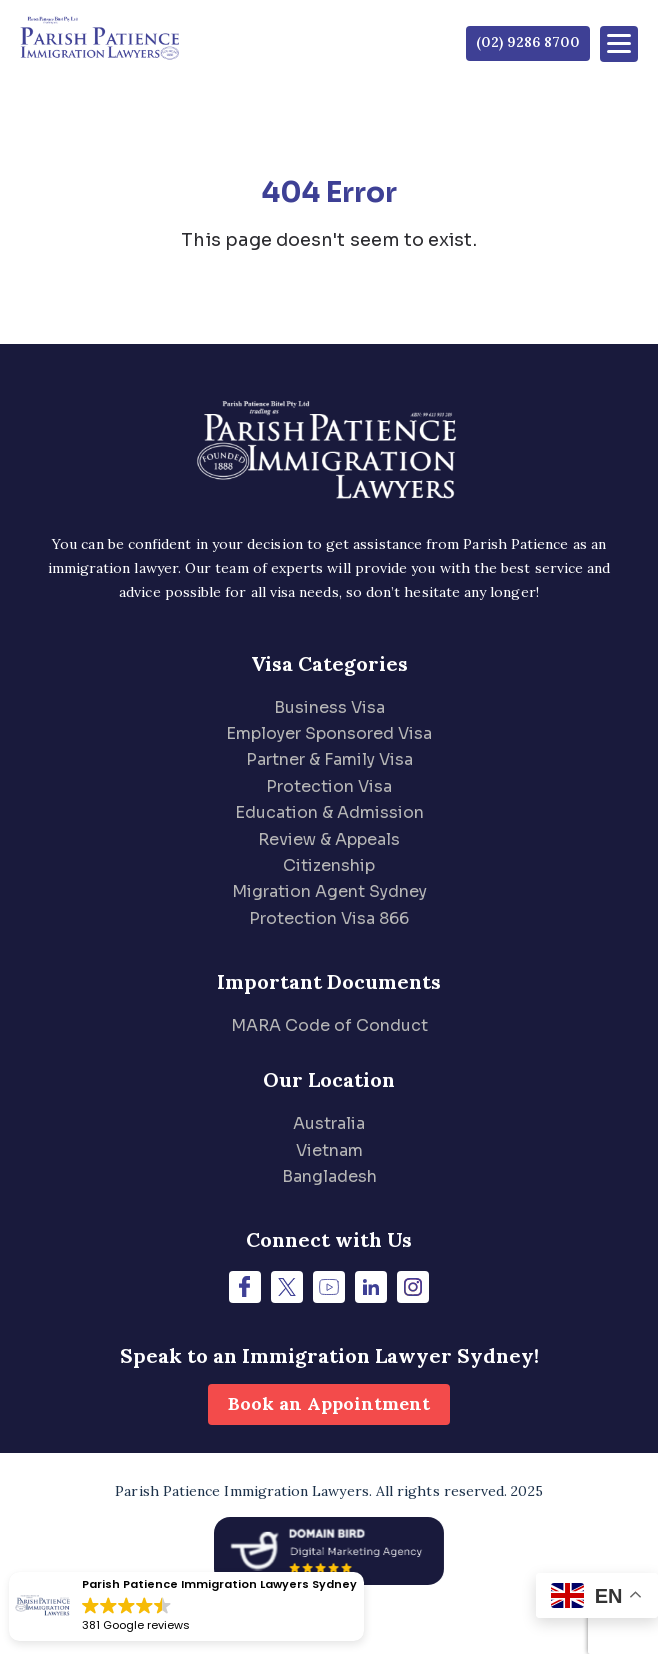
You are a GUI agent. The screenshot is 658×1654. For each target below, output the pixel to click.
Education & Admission (329, 812)
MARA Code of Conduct (329, 1025)
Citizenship (329, 865)
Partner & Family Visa (329, 759)
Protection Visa (329, 786)
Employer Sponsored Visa (329, 733)
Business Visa (329, 707)
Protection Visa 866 (329, 918)
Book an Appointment (329, 1403)
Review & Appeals (329, 839)
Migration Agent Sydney (329, 891)
